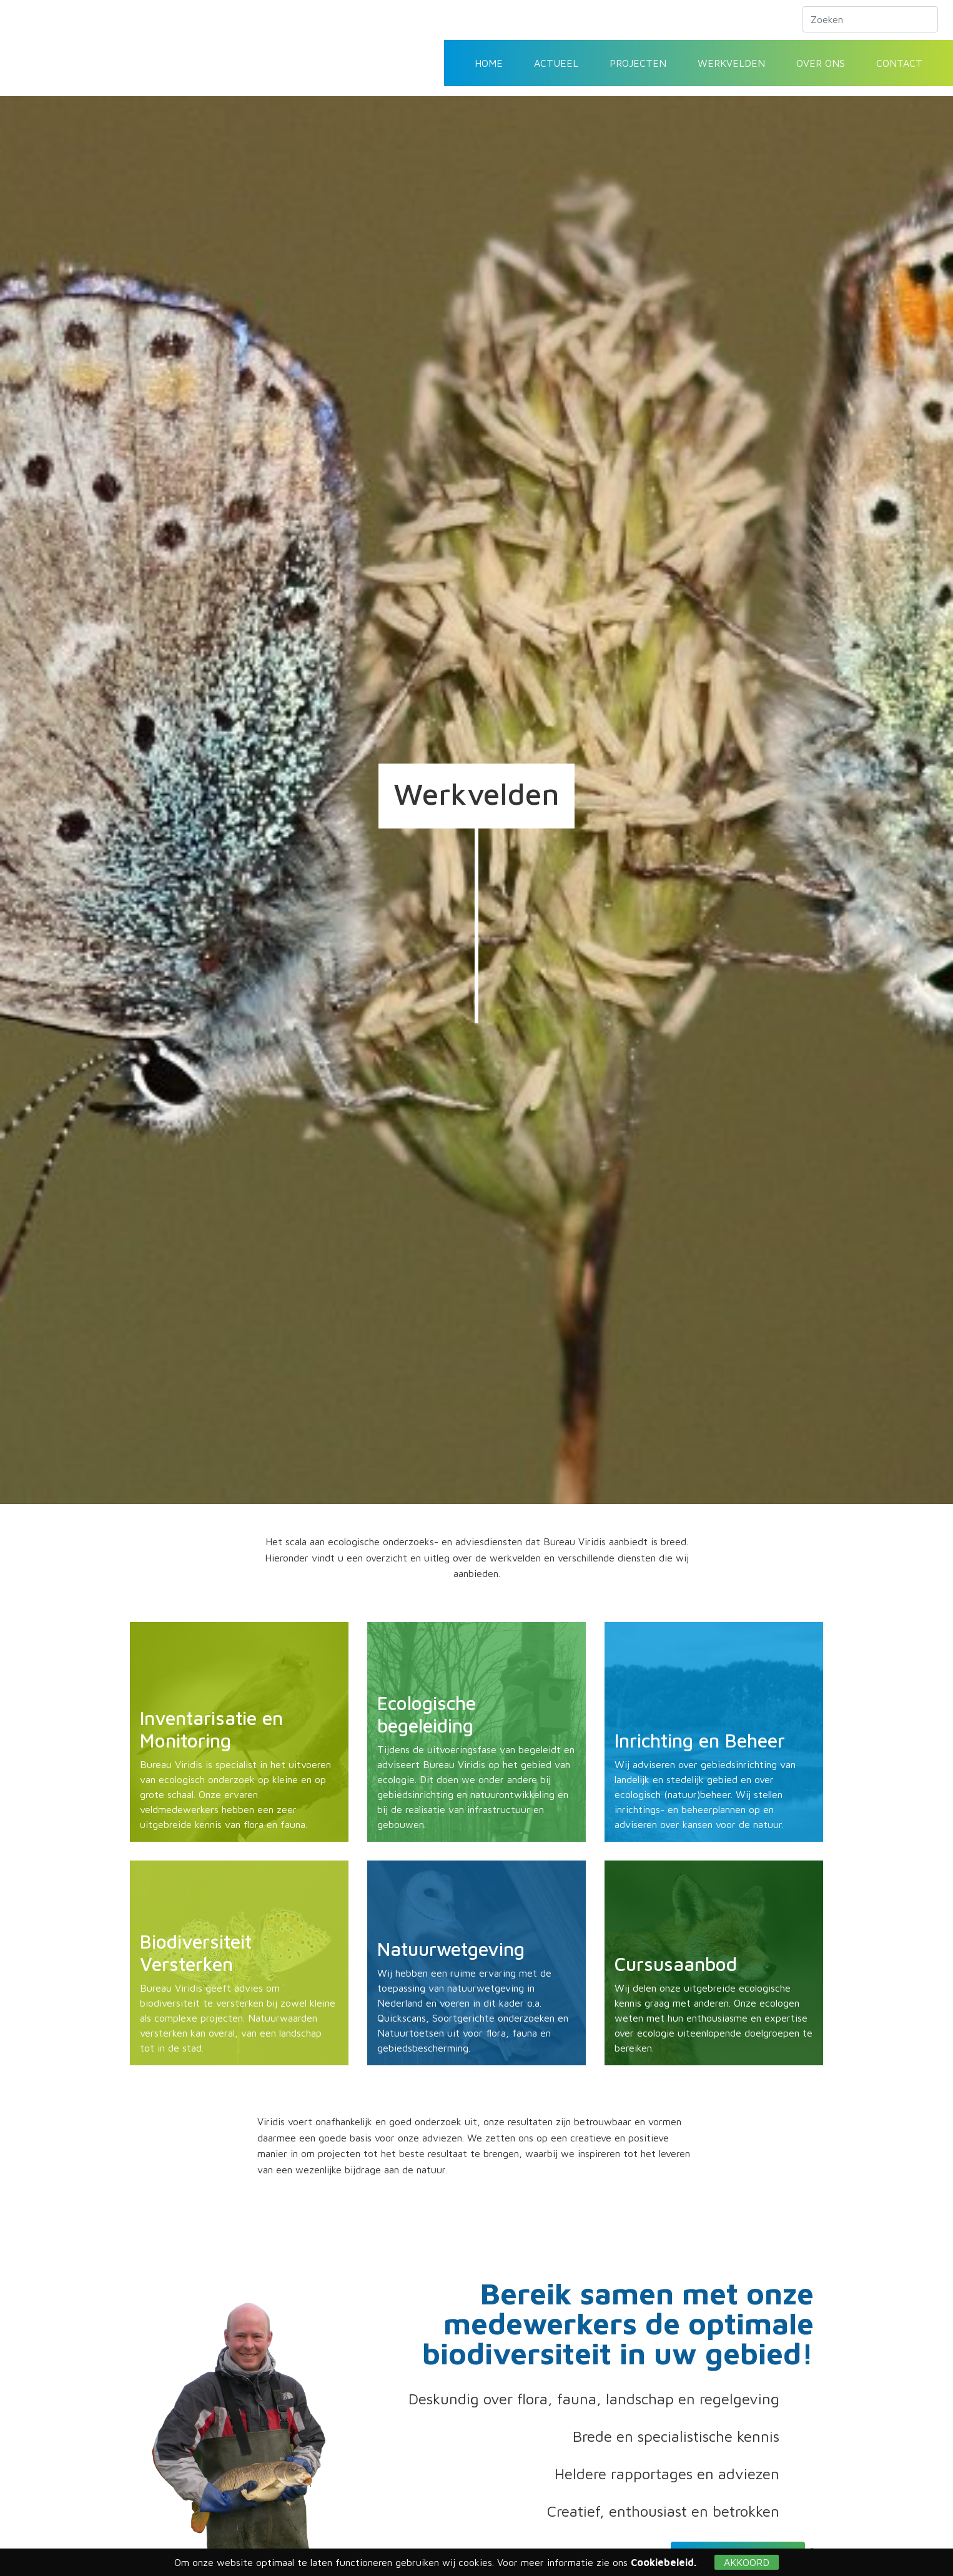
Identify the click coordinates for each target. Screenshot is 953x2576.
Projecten (638, 63)
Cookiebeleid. (663, 2562)
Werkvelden (731, 63)
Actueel (556, 63)
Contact (899, 63)
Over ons (820, 63)
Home (489, 63)
